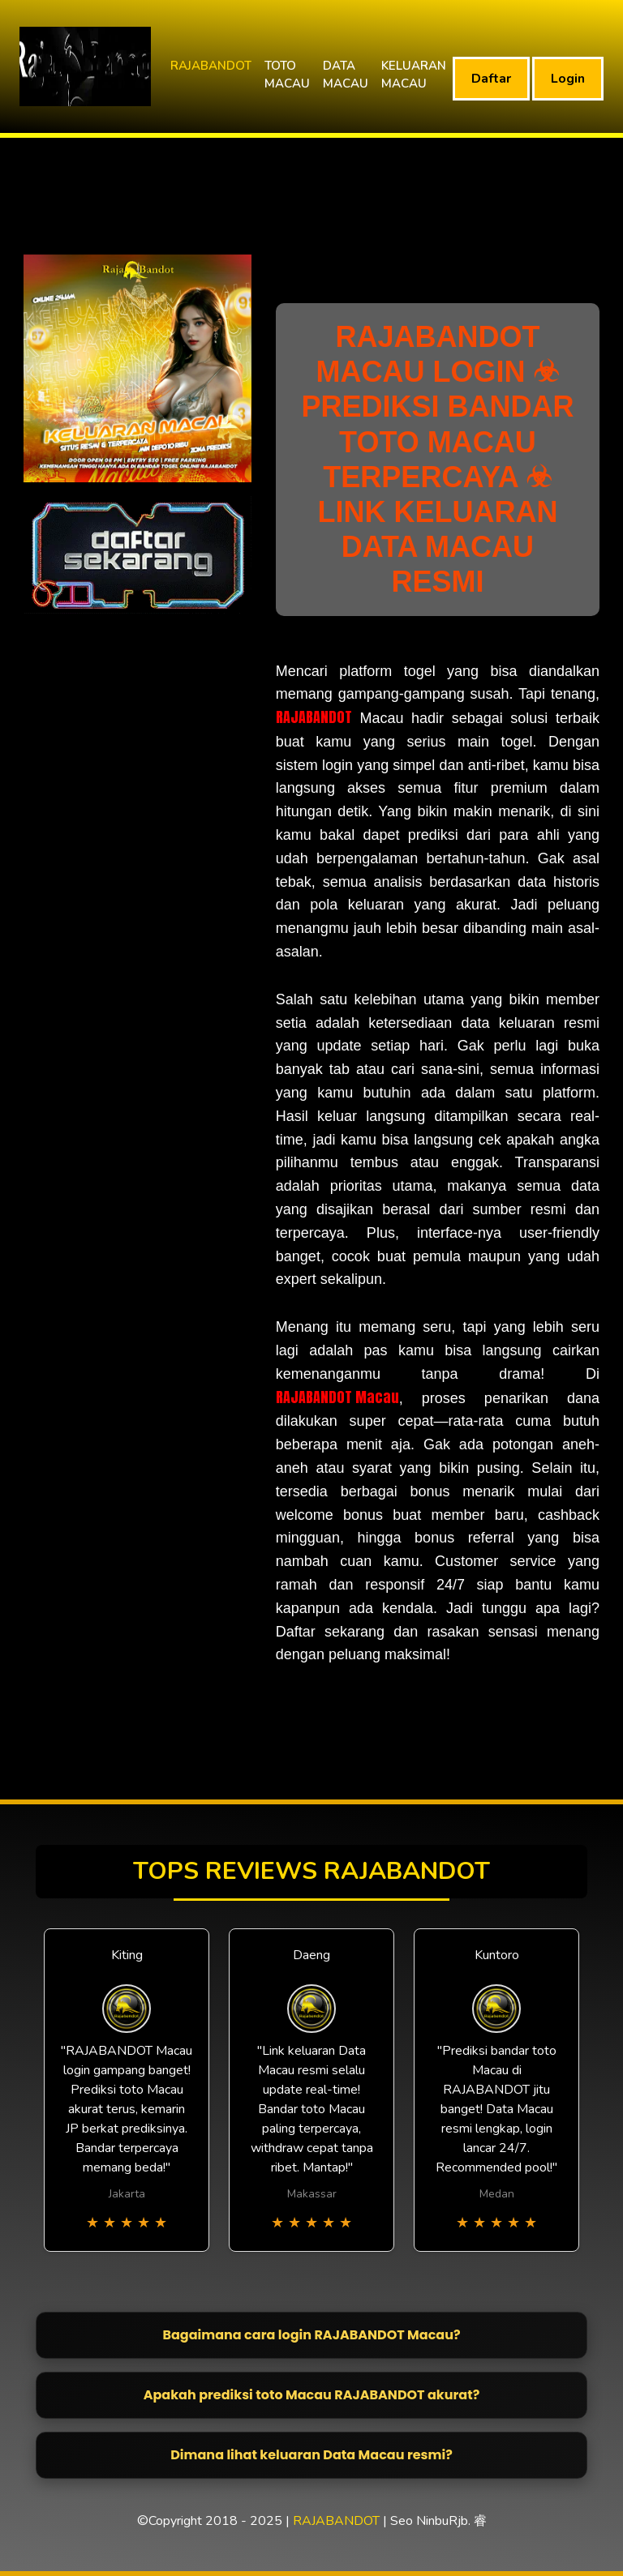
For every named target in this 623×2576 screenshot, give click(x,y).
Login (568, 79)
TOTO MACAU (287, 75)
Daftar (491, 79)
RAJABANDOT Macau (337, 1397)
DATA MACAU (345, 75)
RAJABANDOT (210, 66)
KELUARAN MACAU (413, 75)
